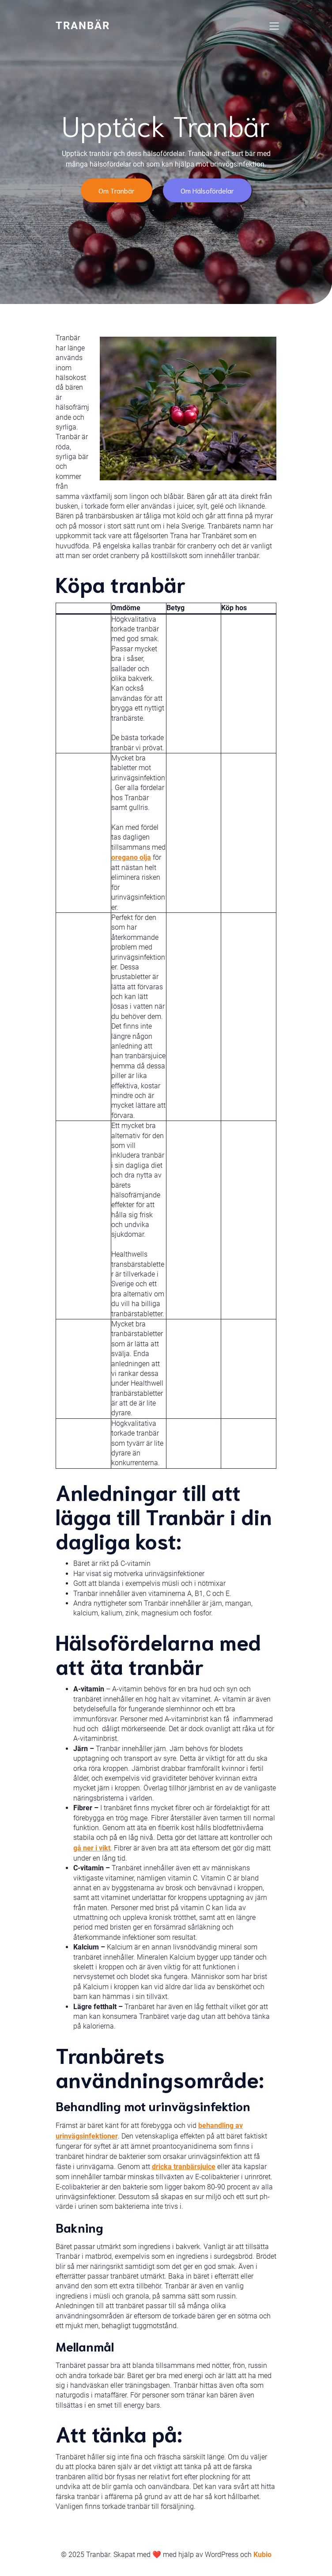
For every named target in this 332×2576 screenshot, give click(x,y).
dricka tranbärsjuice (183, 2166)
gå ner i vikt (91, 1848)
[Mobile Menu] (274, 25)
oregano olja (131, 857)
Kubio (262, 2554)
